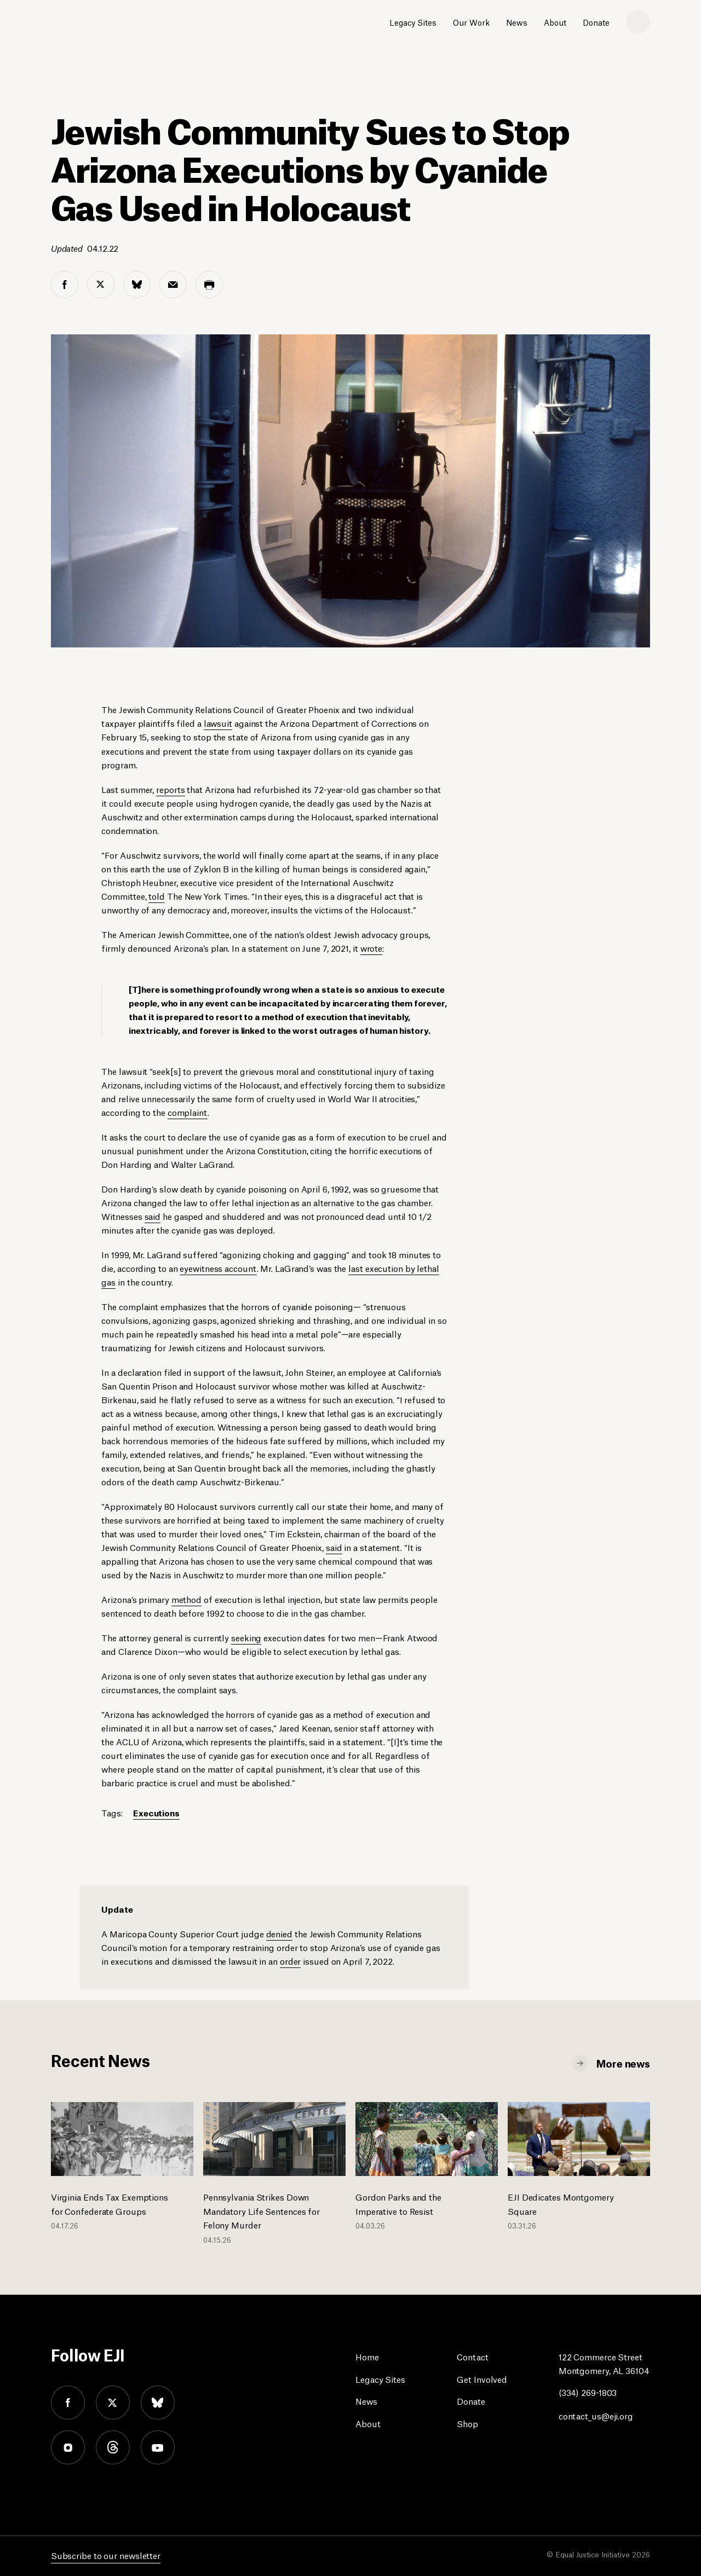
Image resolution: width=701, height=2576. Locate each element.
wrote (371, 947)
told (156, 895)
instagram (68, 2447)
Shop (467, 2423)
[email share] (173, 284)
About (555, 21)
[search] (638, 22)
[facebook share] (64, 284)
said (153, 1216)
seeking (246, 1637)
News (516, 21)
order (290, 1960)
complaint (188, 1112)
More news (623, 2063)
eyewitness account (218, 1267)
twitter (113, 2402)
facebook (68, 2402)
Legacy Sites (412, 21)
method (186, 1599)
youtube (158, 2447)
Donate (596, 21)
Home (367, 2356)
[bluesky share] (137, 284)
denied (279, 1933)
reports (170, 789)
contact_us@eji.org (596, 2415)
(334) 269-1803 (588, 2392)
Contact (472, 2356)
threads (113, 2447)
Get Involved (482, 2378)
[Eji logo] (90, 22)
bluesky (158, 2402)
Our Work (471, 21)
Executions (156, 1812)
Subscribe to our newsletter (105, 2555)
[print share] (209, 284)
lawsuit (218, 722)
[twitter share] (100, 284)
